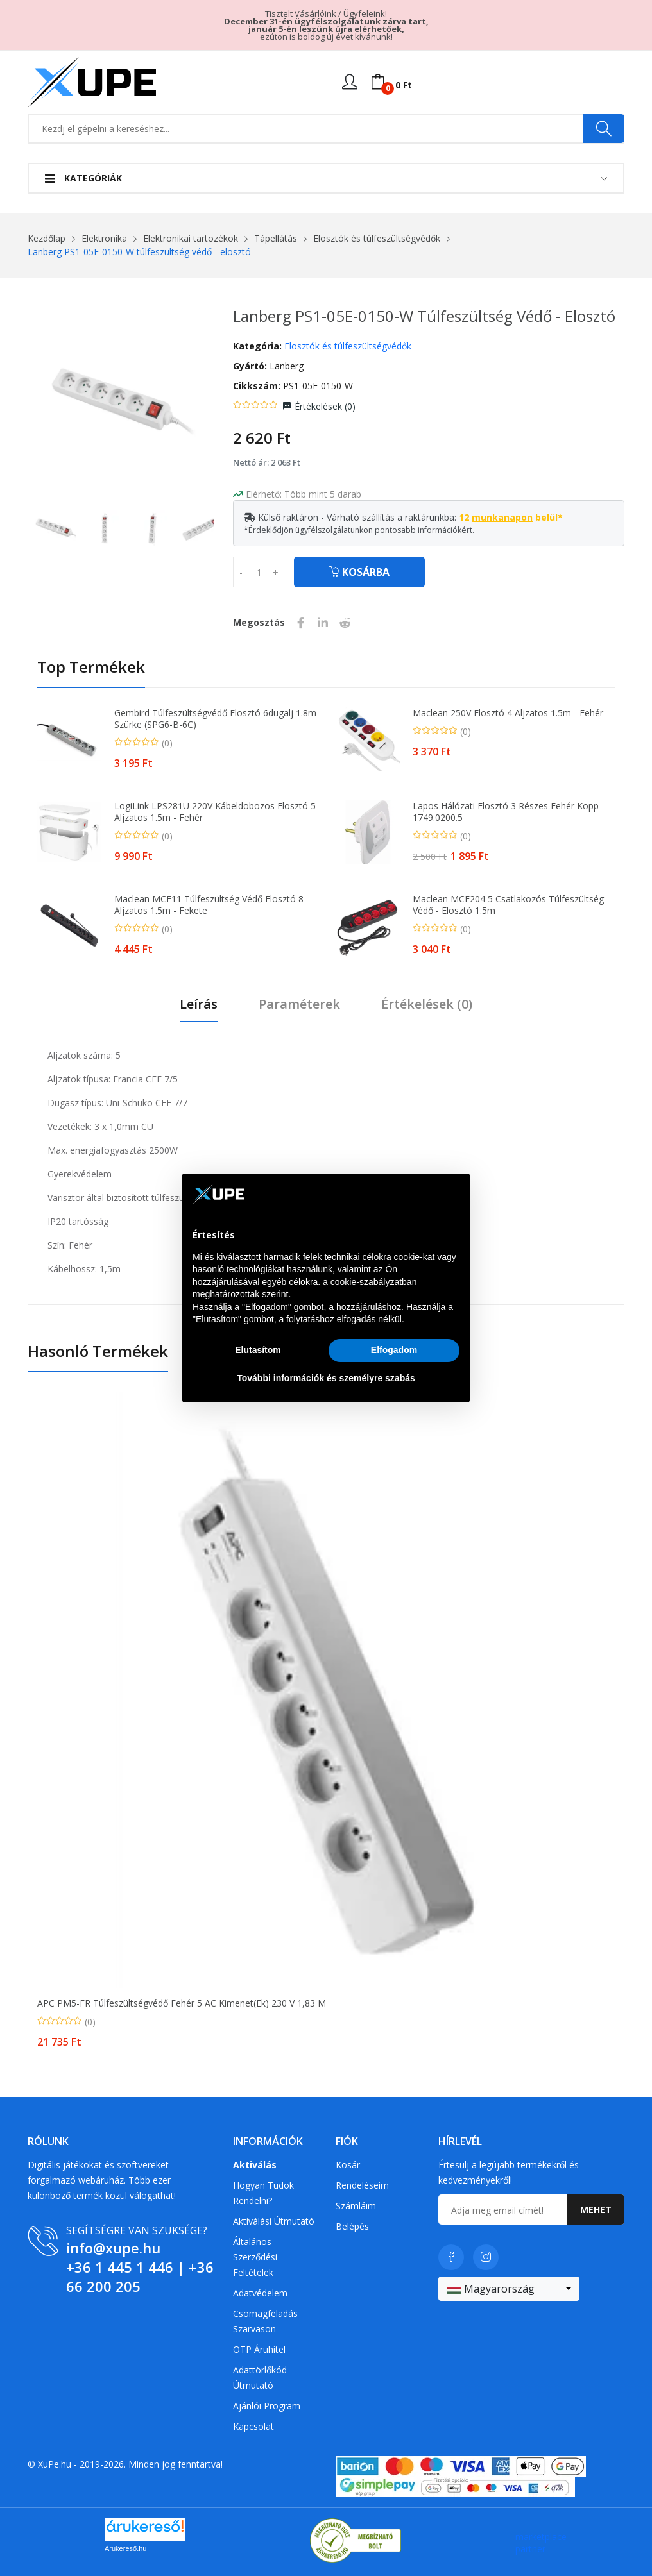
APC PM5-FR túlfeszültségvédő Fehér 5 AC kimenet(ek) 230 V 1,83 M (181, 2003)
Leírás (199, 1005)
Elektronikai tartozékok (190, 238)
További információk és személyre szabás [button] (326, 1378)
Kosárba (359, 572)
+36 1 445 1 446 (119, 2267)
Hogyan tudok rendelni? (263, 2193)
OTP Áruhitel (259, 2349)
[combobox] (508, 2289)
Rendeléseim (362, 2185)
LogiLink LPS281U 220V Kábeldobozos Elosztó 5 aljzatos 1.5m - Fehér (215, 811)
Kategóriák (83, 178)
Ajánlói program (266, 2406)
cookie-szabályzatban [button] (373, 1282)
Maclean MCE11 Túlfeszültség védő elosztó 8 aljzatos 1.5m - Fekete (209, 904)
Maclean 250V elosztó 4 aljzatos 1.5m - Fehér (508, 713)
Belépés (352, 2226)
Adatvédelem (260, 2293)
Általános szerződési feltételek (255, 2256)
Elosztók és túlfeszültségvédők (376, 238)
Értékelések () (325, 406)
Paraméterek (299, 1005)
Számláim (356, 2206)
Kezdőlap (46, 238)
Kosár (348, 2165)
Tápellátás (275, 238)
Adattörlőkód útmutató (260, 2377)
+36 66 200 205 (140, 2276)
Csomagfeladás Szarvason (265, 2321)
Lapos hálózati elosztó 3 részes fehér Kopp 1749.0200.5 (506, 811)
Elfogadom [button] (394, 1350)
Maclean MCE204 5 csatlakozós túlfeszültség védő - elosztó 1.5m (508, 904)
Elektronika (104, 238)
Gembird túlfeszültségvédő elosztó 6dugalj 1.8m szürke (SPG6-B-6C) (215, 718)
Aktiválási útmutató (273, 2221)
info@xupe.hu (113, 2247)
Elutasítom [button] (258, 1350)
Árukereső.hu (125, 2548)
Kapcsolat (253, 2426)
